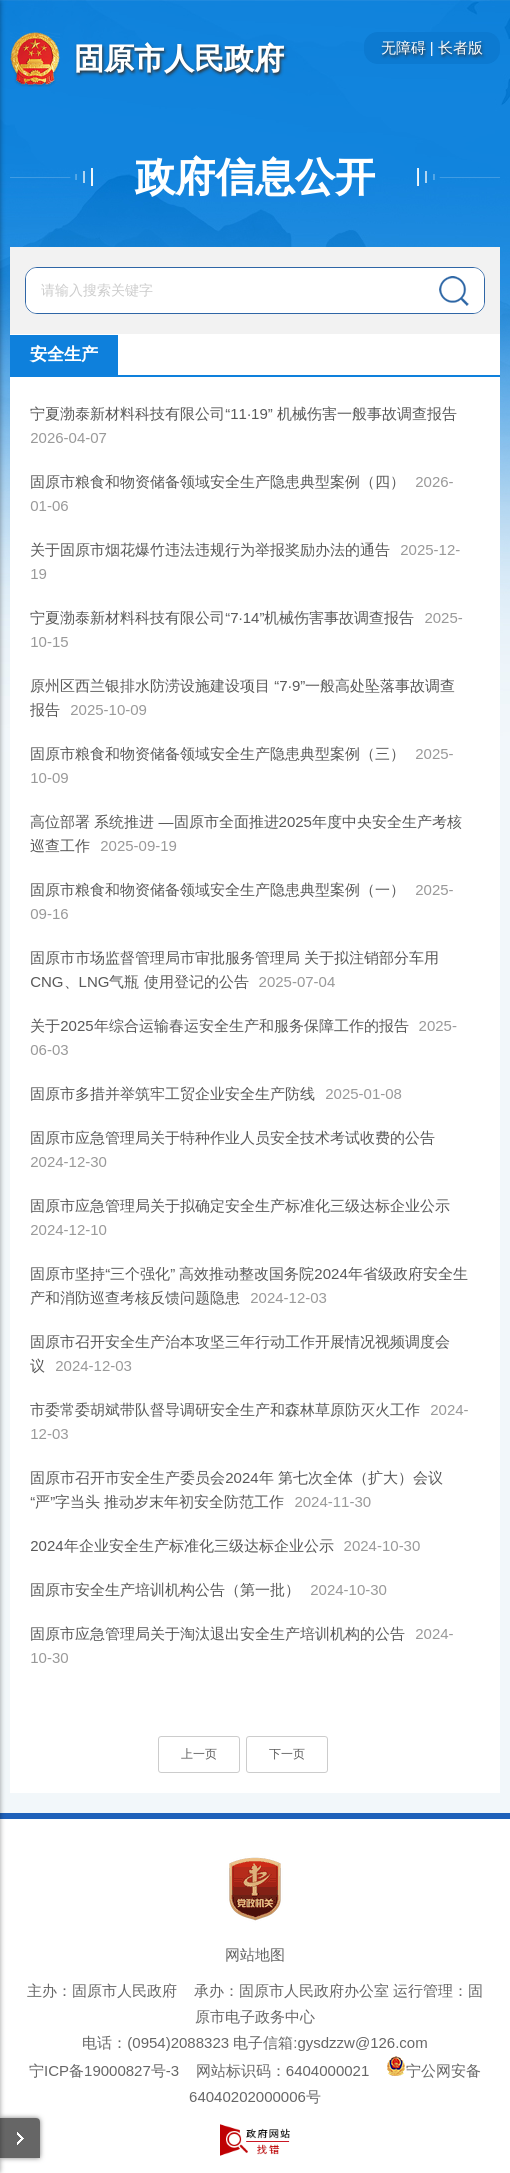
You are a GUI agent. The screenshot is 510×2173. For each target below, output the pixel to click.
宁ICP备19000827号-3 (104, 2070)
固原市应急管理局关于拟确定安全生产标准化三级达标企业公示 (240, 1205)
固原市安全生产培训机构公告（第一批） (165, 1589)
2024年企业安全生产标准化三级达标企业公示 (181, 1545)
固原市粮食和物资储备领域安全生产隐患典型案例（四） (217, 481)
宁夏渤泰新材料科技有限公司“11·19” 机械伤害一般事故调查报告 (243, 413)
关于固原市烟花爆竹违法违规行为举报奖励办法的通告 (210, 549)
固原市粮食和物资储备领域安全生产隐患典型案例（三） (217, 753)
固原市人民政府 (179, 58)
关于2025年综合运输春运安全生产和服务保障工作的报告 (219, 1025)
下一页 (287, 1754)
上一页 (199, 1754)
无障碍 (403, 47)
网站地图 (255, 1954)
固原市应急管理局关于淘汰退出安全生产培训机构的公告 (217, 1633)
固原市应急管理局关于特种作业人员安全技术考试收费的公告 (232, 1137)
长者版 (460, 47)
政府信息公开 (255, 177)
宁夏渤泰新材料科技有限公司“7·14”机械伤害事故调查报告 (222, 617)
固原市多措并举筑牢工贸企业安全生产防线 (172, 1093)
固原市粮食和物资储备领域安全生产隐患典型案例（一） (217, 889)
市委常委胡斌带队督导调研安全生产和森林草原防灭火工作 (225, 1409)
